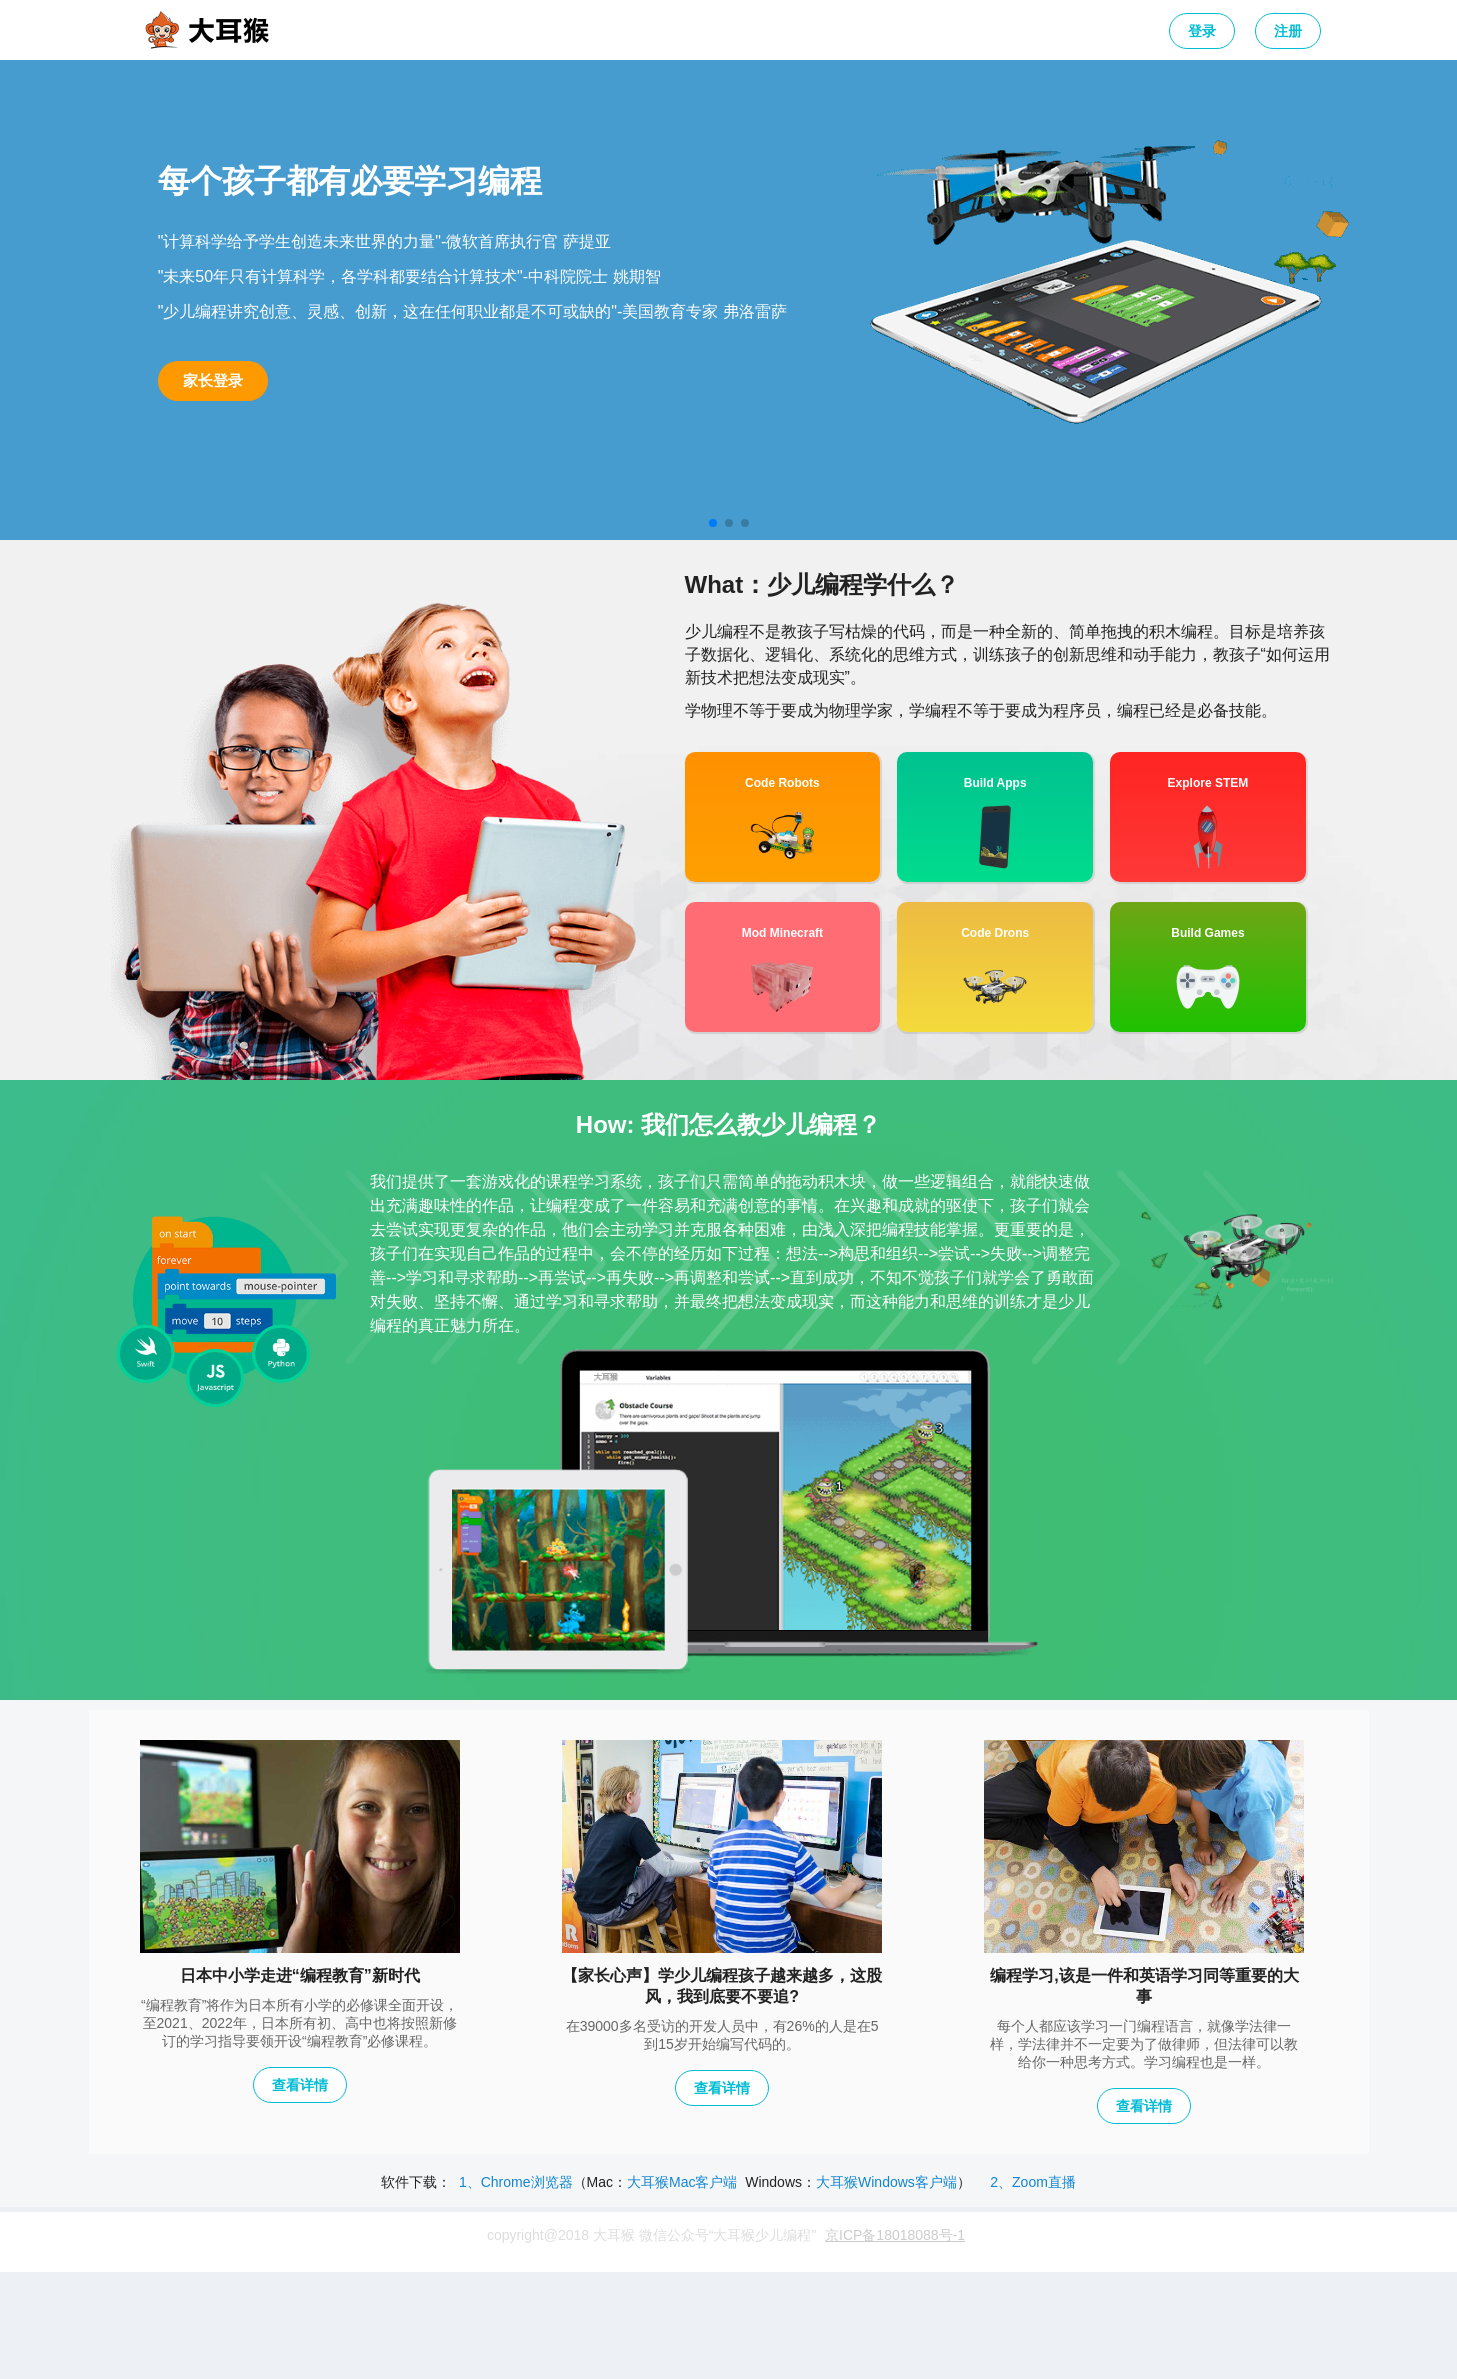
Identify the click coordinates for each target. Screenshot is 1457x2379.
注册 (1288, 31)
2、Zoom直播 (1033, 2182)
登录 (1202, 31)
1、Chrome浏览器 (516, 2182)
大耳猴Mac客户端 (682, 2182)
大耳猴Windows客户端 (886, 2182)
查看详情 (300, 2085)
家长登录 (213, 380)
